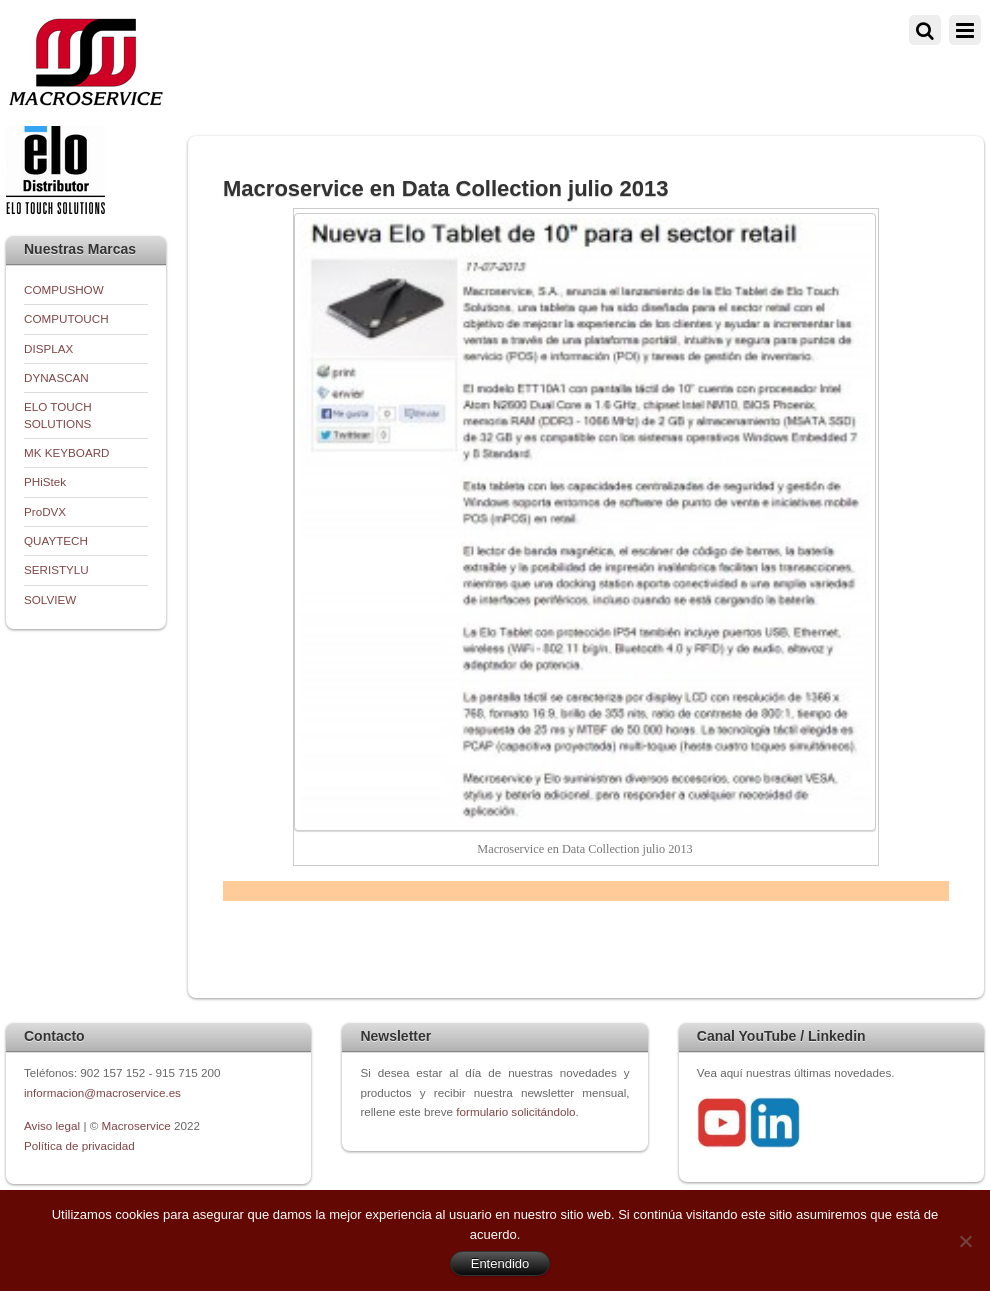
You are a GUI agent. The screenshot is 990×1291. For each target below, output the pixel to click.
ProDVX (45, 511)
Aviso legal (53, 1125)
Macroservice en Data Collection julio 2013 (445, 188)
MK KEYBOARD (67, 452)
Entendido (500, 1263)
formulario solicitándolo (515, 1111)
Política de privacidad (79, 1145)
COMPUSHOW (64, 289)
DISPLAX (48, 348)
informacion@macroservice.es (102, 1092)
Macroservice (136, 1125)
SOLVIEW (50, 599)
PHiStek (45, 481)
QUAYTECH (56, 540)
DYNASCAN (56, 377)
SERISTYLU (56, 569)
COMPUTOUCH (66, 318)
